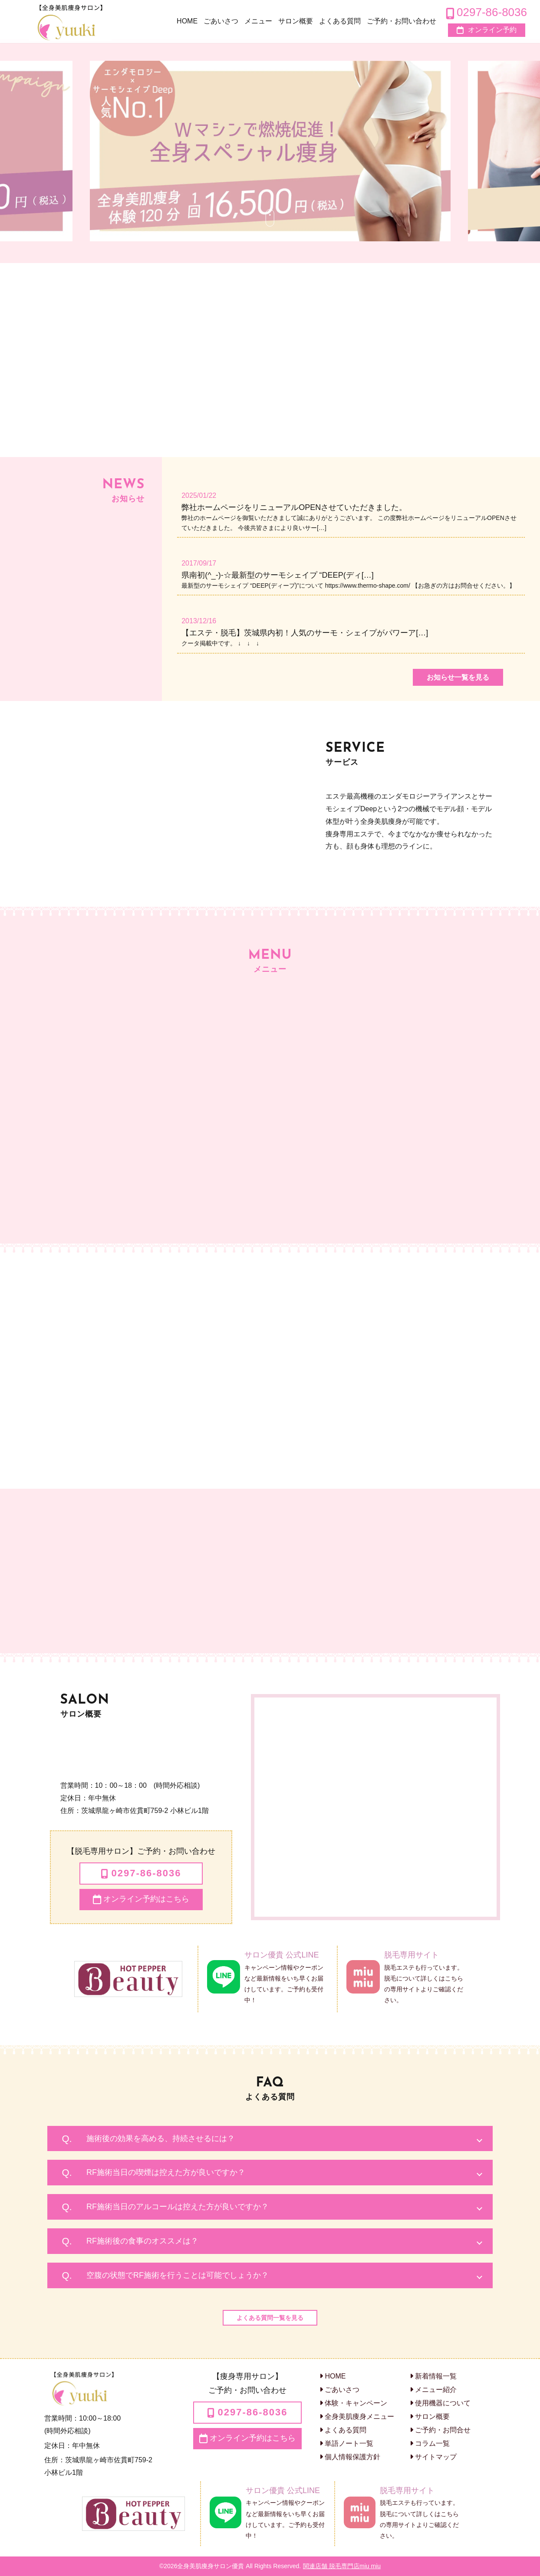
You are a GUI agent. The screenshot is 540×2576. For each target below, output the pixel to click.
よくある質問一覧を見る (270, 2317)
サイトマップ (433, 2457)
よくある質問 (342, 2430)
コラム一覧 (430, 2443)
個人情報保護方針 (349, 2457)
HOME (332, 2376)
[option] (270, 151)
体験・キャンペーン (353, 2403)
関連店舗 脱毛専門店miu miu (342, 2566)
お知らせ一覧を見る (458, 677)
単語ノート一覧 (346, 2443)
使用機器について (440, 2403)
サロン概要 (430, 2416)
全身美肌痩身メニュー (356, 2416)
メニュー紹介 (433, 2389)
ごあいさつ (339, 2389)
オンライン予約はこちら (141, 1899)
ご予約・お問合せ (440, 2430)
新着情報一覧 (433, 2376)
